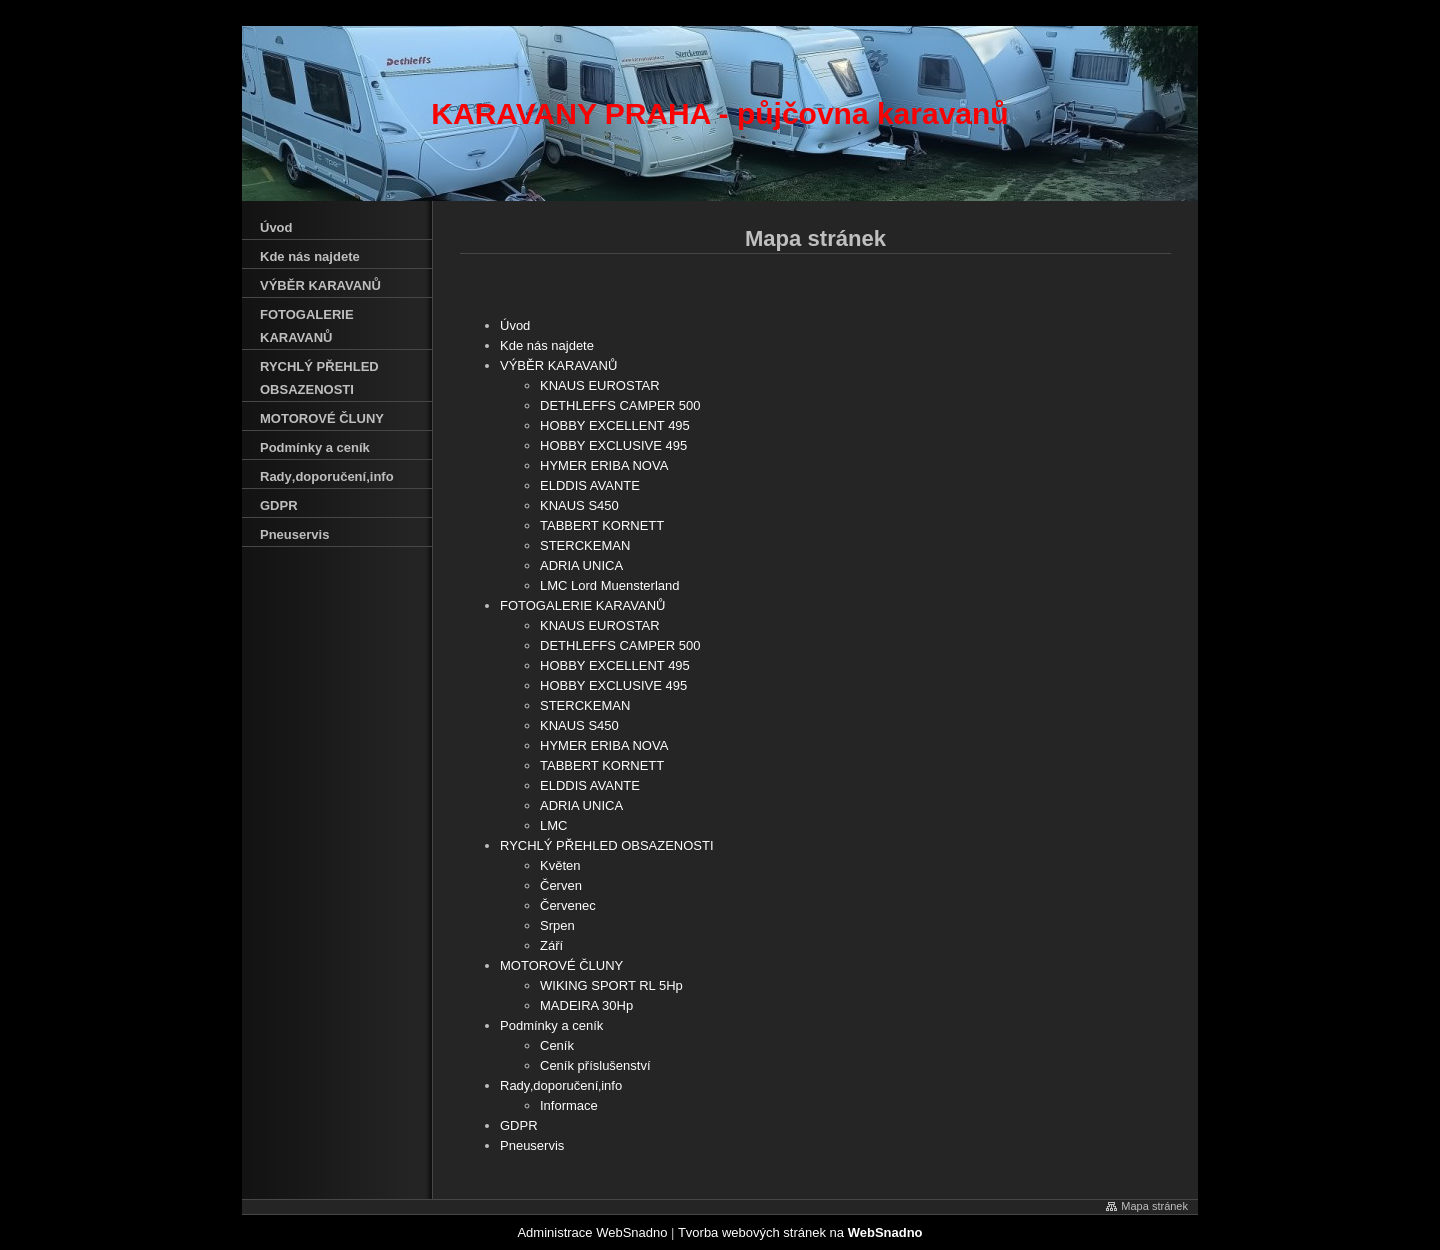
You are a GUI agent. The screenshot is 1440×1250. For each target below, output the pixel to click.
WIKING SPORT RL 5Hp (611, 985)
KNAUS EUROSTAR (600, 385)
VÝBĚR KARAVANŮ (558, 365)
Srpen (557, 925)
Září (551, 945)
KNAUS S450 (579, 505)
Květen (560, 865)
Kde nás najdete (547, 345)
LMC (553, 825)
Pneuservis (532, 1145)
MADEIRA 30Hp (586, 1005)
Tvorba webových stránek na (800, 1232)
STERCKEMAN (585, 545)
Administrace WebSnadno (592, 1232)
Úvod (515, 325)
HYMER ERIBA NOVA (604, 465)
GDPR (519, 1125)
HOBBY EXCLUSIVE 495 (613, 445)
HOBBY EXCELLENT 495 (615, 425)
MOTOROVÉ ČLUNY (561, 965)
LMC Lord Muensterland (609, 585)
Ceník (557, 1045)
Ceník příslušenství (595, 1065)
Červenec (568, 905)
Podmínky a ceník (551, 1025)
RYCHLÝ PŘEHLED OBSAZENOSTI (607, 845)
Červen (561, 885)
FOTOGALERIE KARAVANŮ (582, 605)
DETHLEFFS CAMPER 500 (620, 405)
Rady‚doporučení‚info (561, 1085)
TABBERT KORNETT (602, 525)
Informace (569, 1105)
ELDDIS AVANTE (590, 485)
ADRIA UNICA (581, 565)
